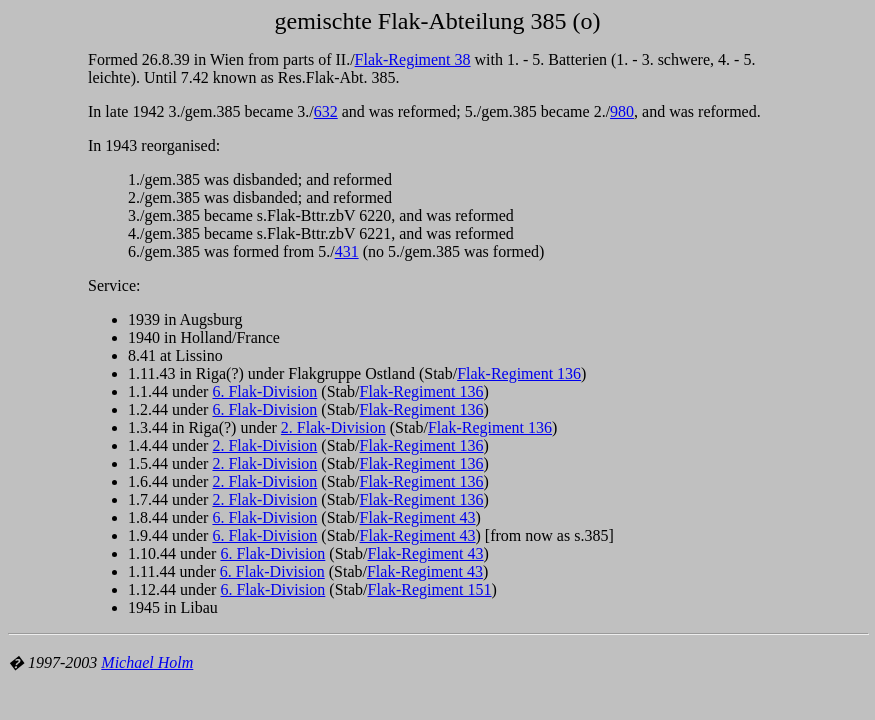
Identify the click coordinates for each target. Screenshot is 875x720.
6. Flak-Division (264, 391)
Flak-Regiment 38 (413, 59)
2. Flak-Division (333, 427)
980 (622, 111)
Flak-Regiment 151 (430, 589)
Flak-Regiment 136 (519, 373)
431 (347, 251)
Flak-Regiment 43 (418, 517)
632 (326, 111)
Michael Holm (147, 662)
